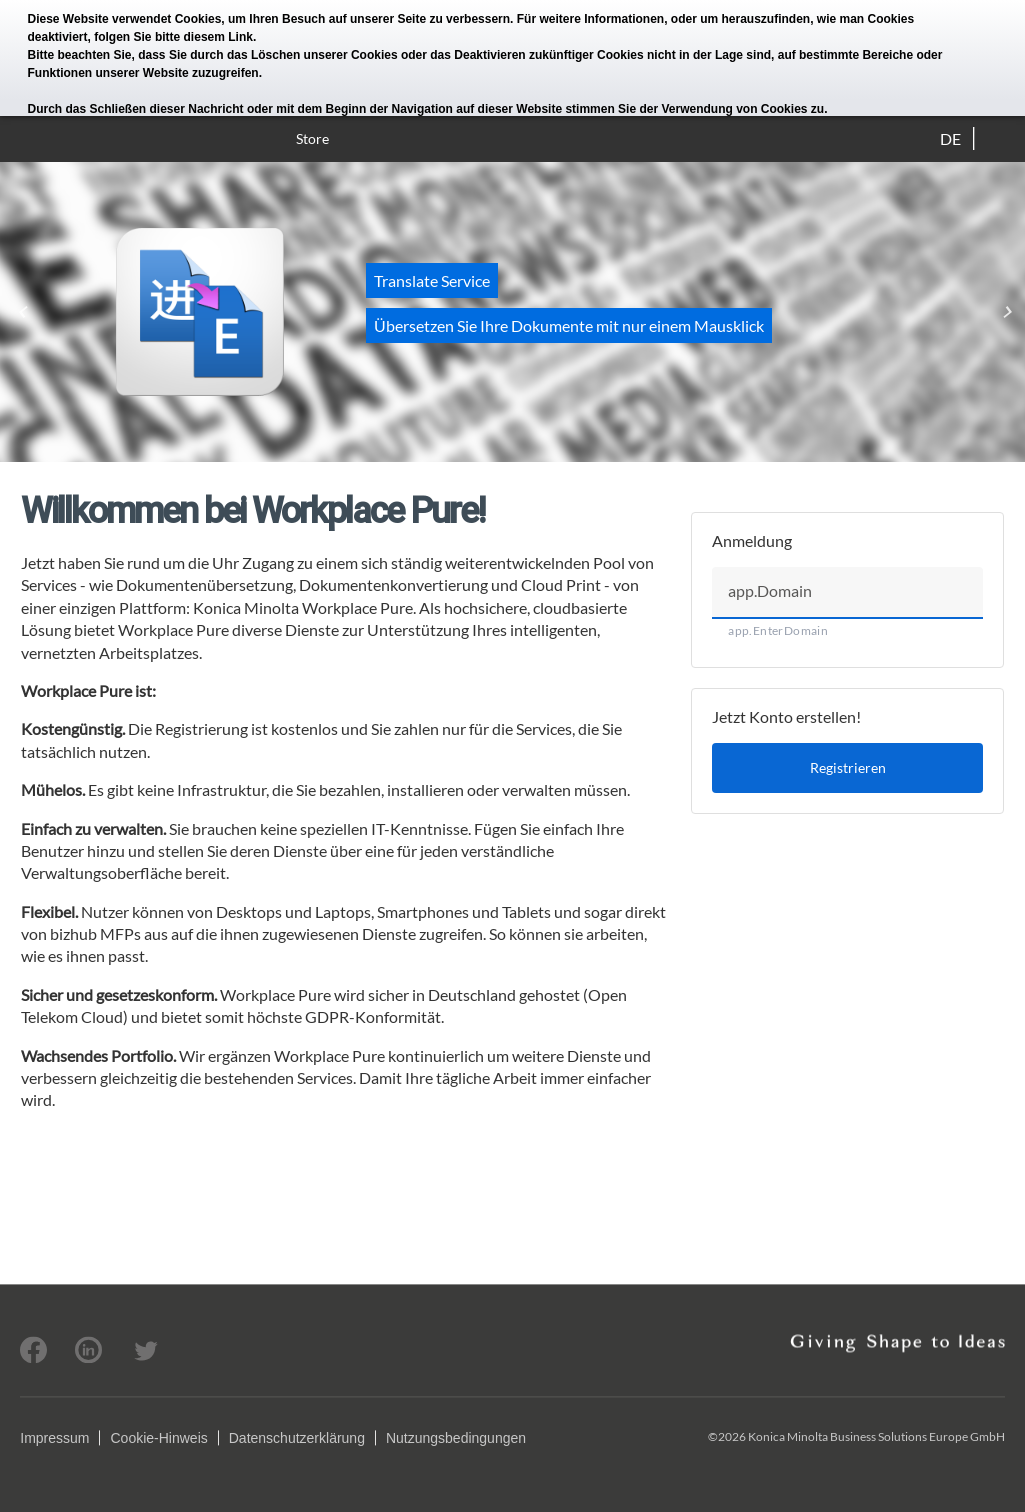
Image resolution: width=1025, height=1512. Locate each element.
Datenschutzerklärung (297, 1438)
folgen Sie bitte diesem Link (173, 37)
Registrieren (848, 767)
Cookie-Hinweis (158, 1438)
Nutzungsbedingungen (456, 1438)
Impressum (54, 1438)
